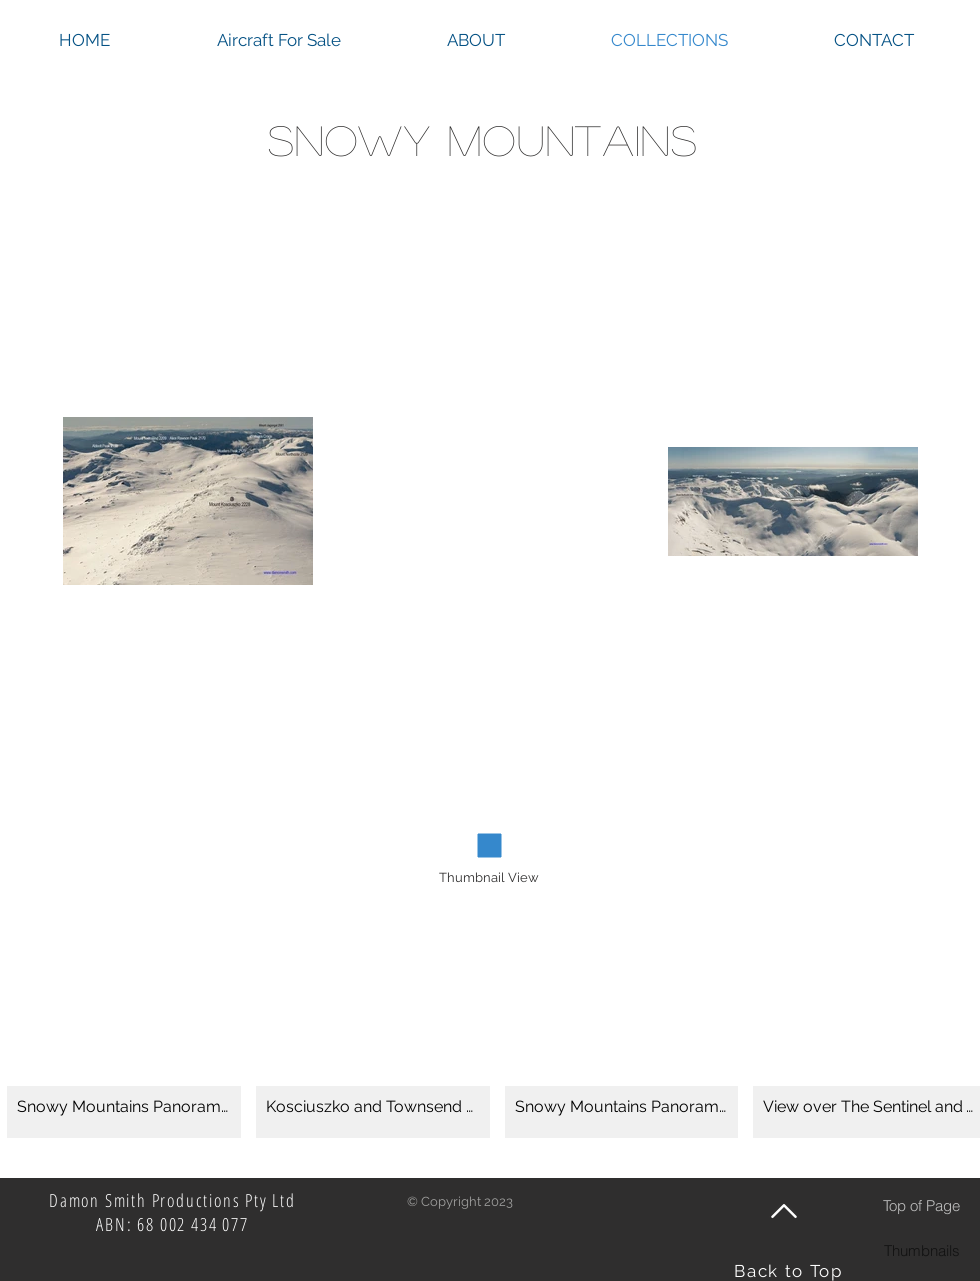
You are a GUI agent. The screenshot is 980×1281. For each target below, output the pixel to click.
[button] (124, 1048)
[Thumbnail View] (489, 878)
